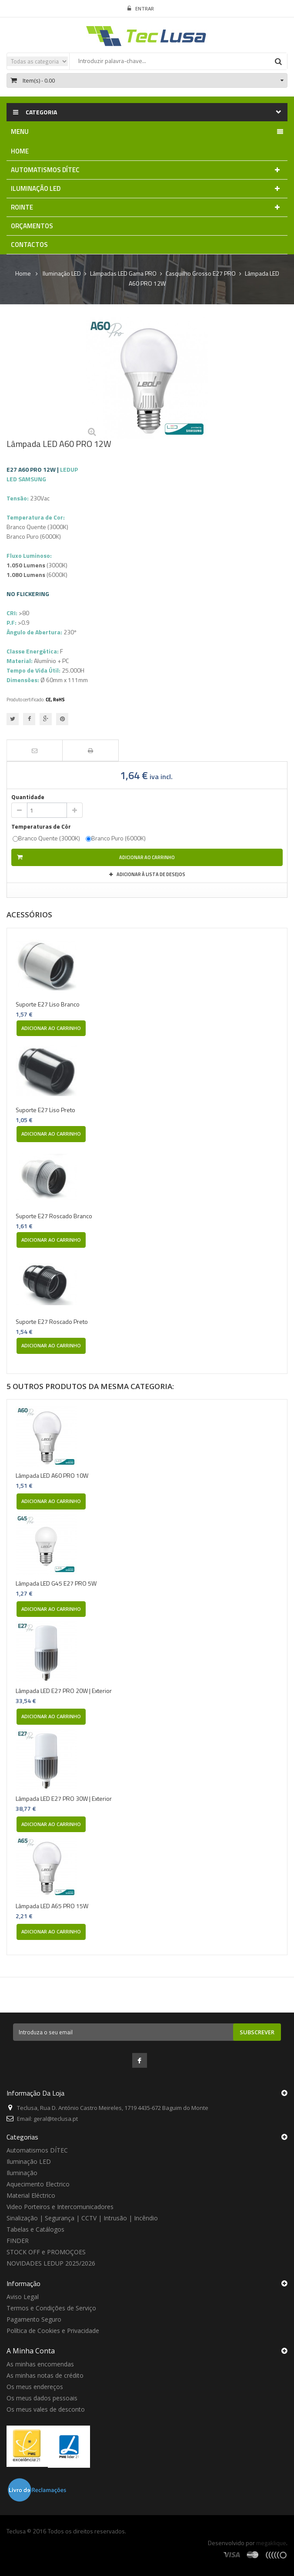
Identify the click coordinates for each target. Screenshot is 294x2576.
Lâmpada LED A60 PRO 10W (52, 1475)
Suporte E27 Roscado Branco (54, 1216)
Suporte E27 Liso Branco (48, 1004)
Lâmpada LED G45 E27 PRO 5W (56, 1583)
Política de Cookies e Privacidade (53, 2330)
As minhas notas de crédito (45, 2375)
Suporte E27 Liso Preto (45, 1110)
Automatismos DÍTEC (37, 2150)
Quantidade (27, 797)
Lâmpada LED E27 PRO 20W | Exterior (64, 1690)
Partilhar (29, 719)
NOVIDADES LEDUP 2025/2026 (51, 2263)
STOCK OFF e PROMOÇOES (46, 2252)
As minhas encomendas (40, 2364)
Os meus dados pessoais (42, 2398)
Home (23, 273)
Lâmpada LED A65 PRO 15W (52, 1905)
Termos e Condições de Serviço (51, 2308)
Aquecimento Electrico (38, 2184)
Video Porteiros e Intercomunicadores (60, 2207)
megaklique (271, 2542)
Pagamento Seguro (34, 2319)
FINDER (18, 2240)
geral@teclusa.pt (55, 2119)
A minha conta (31, 2351)
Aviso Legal (23, 2297)
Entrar (140, 8)
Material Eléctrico (31, 2195)
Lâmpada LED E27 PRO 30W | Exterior (64, 1798)
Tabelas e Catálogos (35, 2229)
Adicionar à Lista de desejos (150, 874)
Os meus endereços (35, 2387)
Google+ (45, 719)
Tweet (12, 719)
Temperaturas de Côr (41, 826)
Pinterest (62, 719)
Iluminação (22, 2173)
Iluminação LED (29, 2161)
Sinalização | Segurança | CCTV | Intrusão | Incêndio (82, 2218)
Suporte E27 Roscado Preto (52, 1322)
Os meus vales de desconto (46, 2409)
